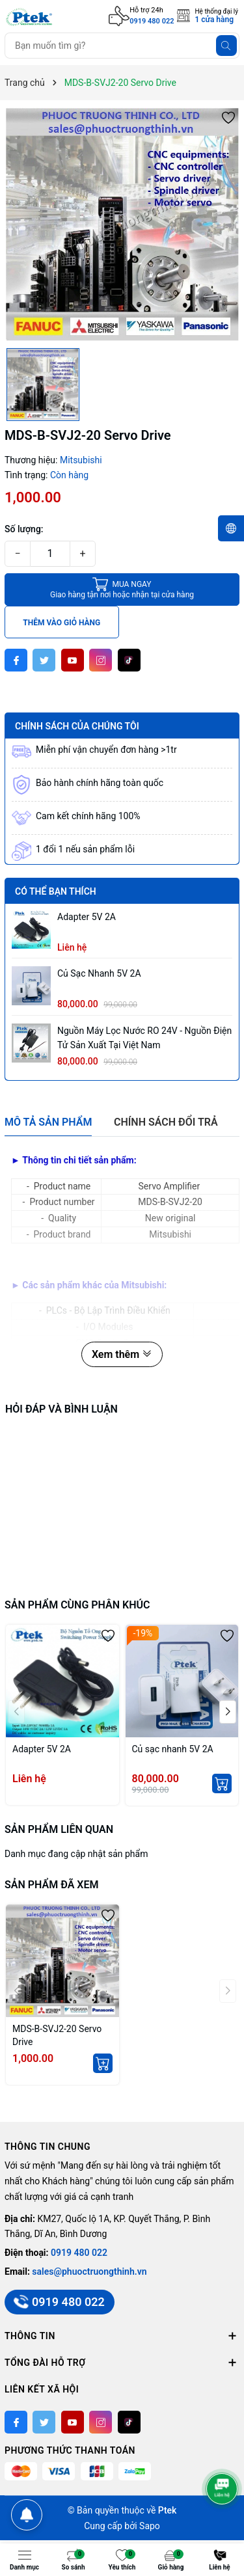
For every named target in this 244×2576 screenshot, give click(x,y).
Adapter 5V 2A (86, 917)
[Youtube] (72, 660)
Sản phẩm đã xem (51, 1884)
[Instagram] (100, 660)
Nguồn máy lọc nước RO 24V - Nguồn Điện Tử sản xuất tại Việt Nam (144, 1037)
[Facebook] (16, 660)
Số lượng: (24, 529)
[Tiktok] (129, 660)
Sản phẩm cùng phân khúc (77, 1605)
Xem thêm (122, 1354)
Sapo (149, 2526)
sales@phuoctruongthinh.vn (89, 2271)
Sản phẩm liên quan (59, 1829)
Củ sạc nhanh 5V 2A (99, 973)
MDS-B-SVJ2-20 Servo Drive (57, 2035)
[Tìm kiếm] (226, 45)
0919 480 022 (151, 21)
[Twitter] (44, 660)
